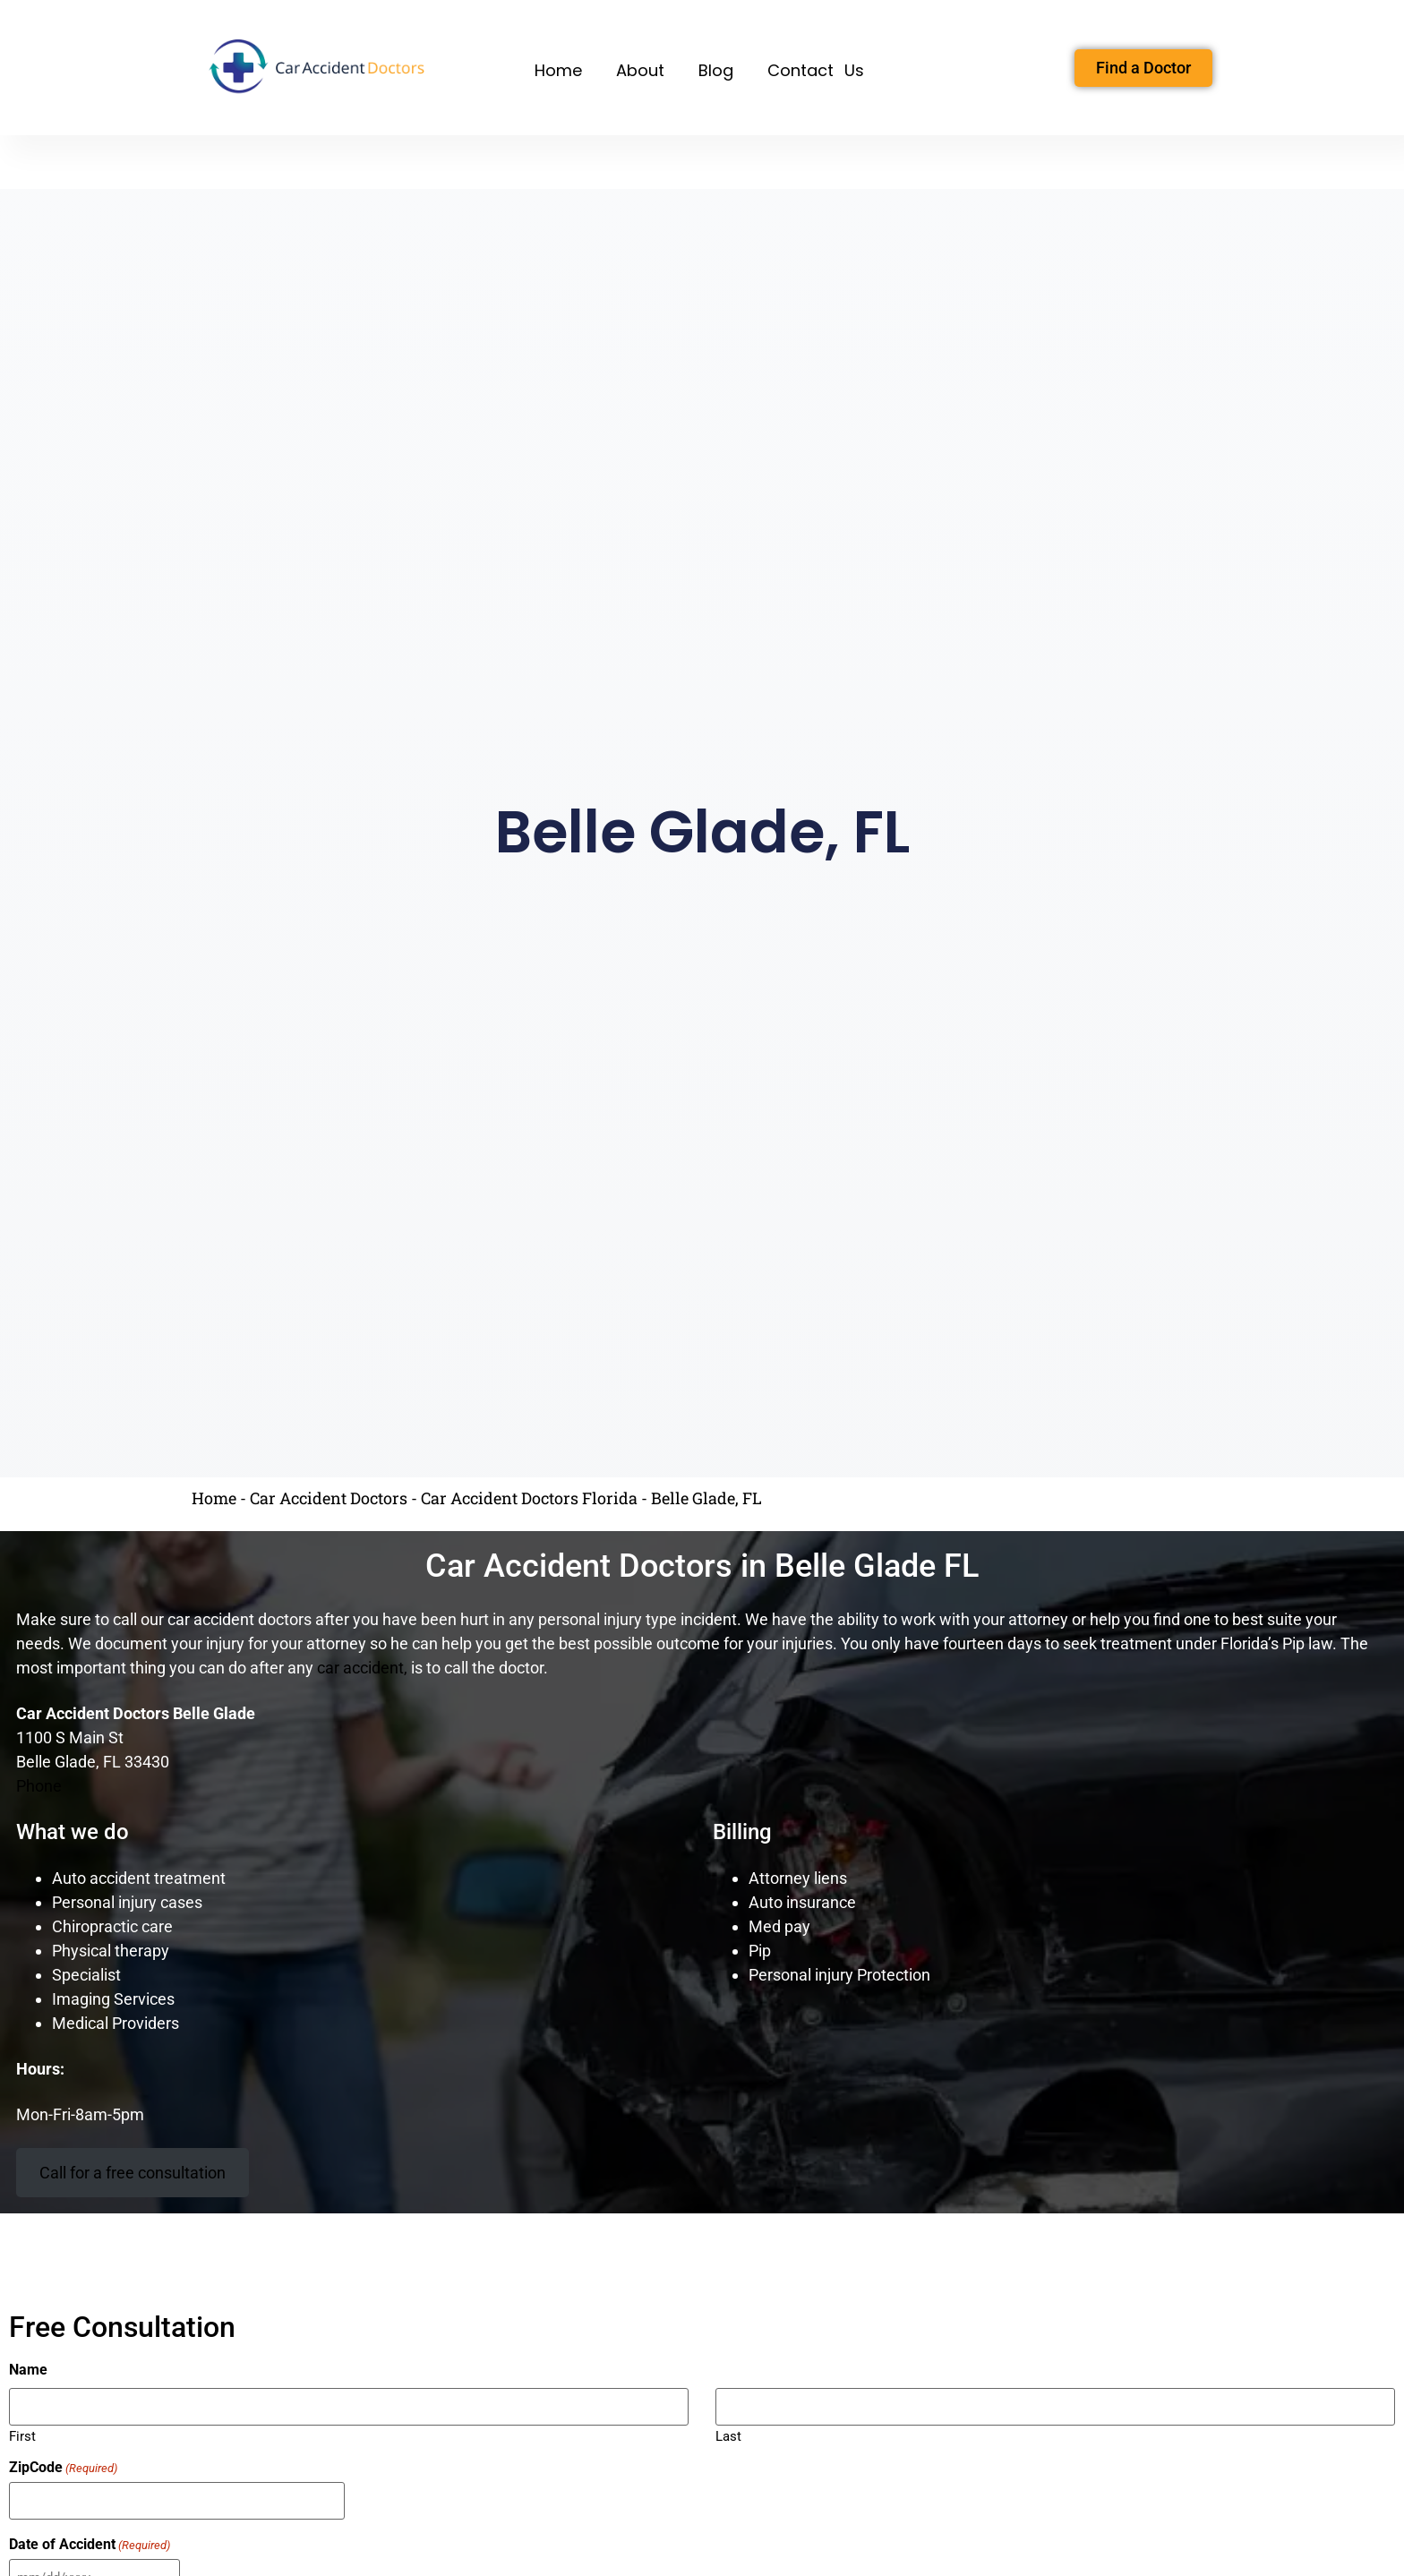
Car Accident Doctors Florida (529, 1498)
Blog (715, 70)
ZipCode (63, 2467)
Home (558, 70)
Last (728, 2434)
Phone (39, 1785)
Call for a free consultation (132, 2172)
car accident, (362, 1667)
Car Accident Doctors (328, 1498)
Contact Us (815, 70)
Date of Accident (89, 2541)
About (640, 70)
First (22, 2434)
